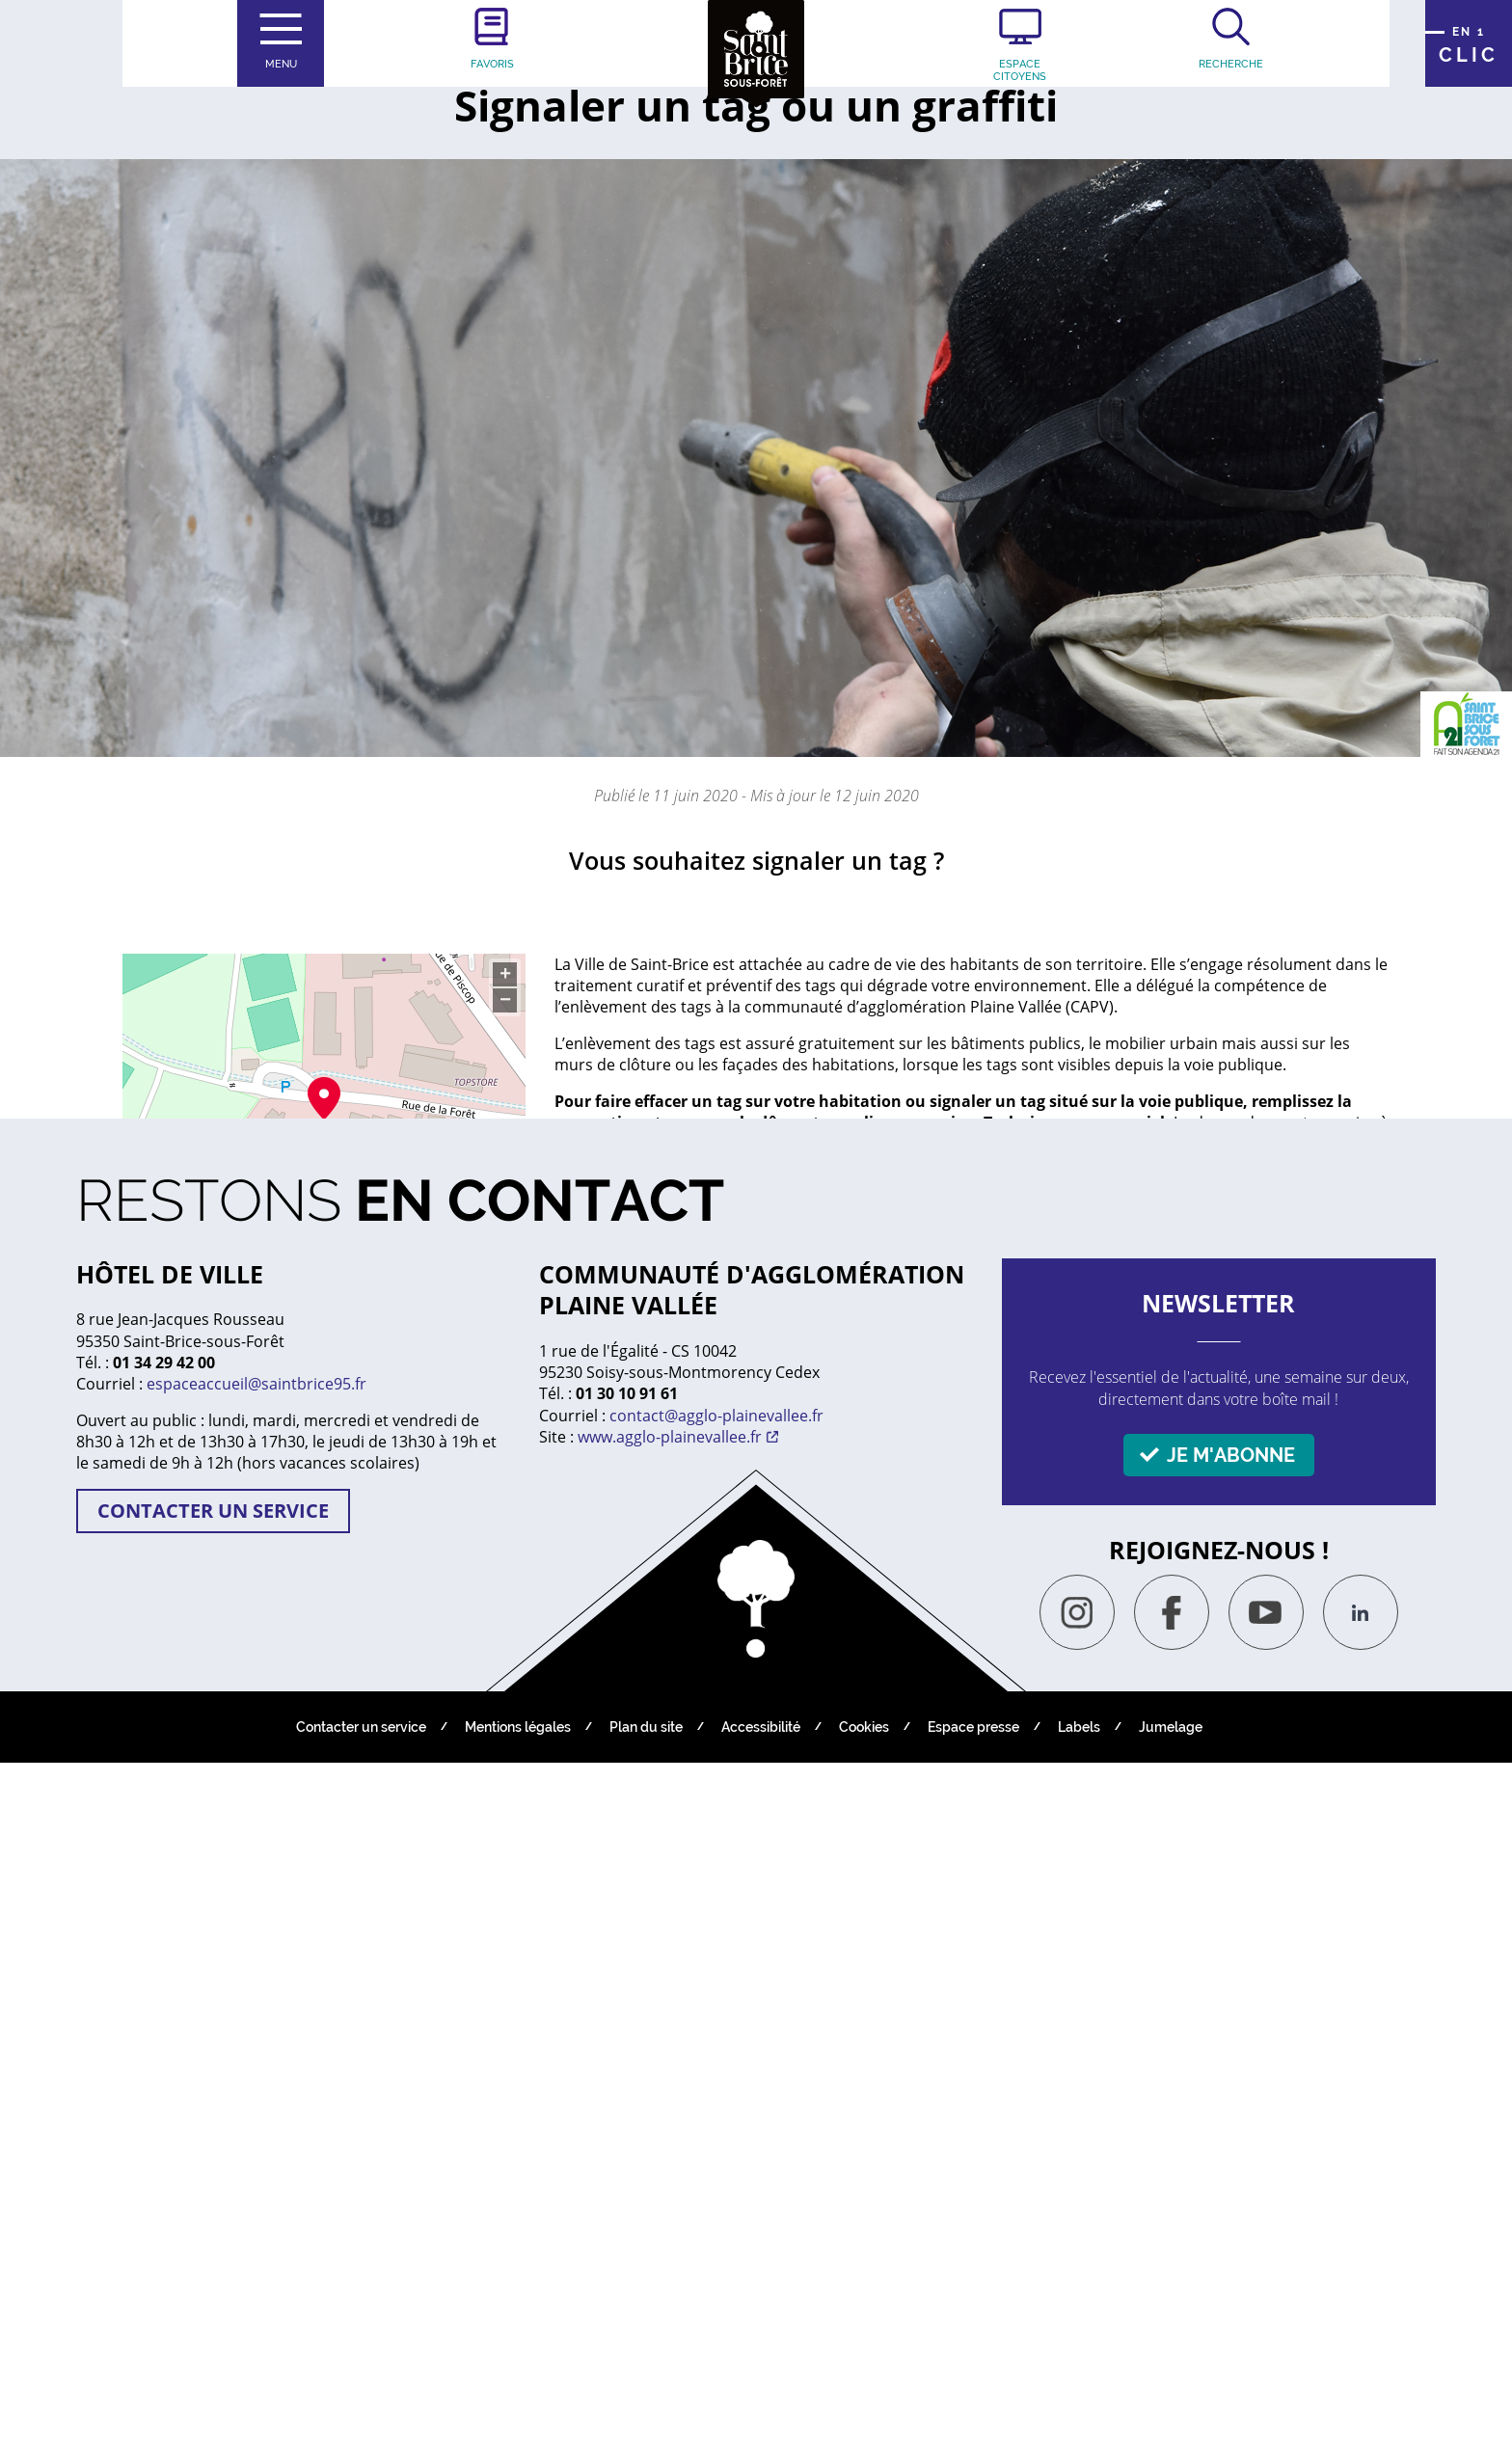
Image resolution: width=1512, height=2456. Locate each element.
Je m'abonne (1231, 2148)
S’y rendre (225, 1217)
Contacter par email (231, 1520)
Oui (1232, 1733)
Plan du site (646, 2420)
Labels (1079, 2420)
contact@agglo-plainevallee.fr (716, 2108)
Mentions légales (518, 2420)
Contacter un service (213, 2204)
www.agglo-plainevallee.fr (670, 2130)
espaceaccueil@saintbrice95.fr (256, 2077)
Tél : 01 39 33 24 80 (226, 1475)
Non (1134, 1733)
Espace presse (973, 2420)
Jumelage (1170, 2420)
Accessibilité (760, 2420)
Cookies (864, 2420)
